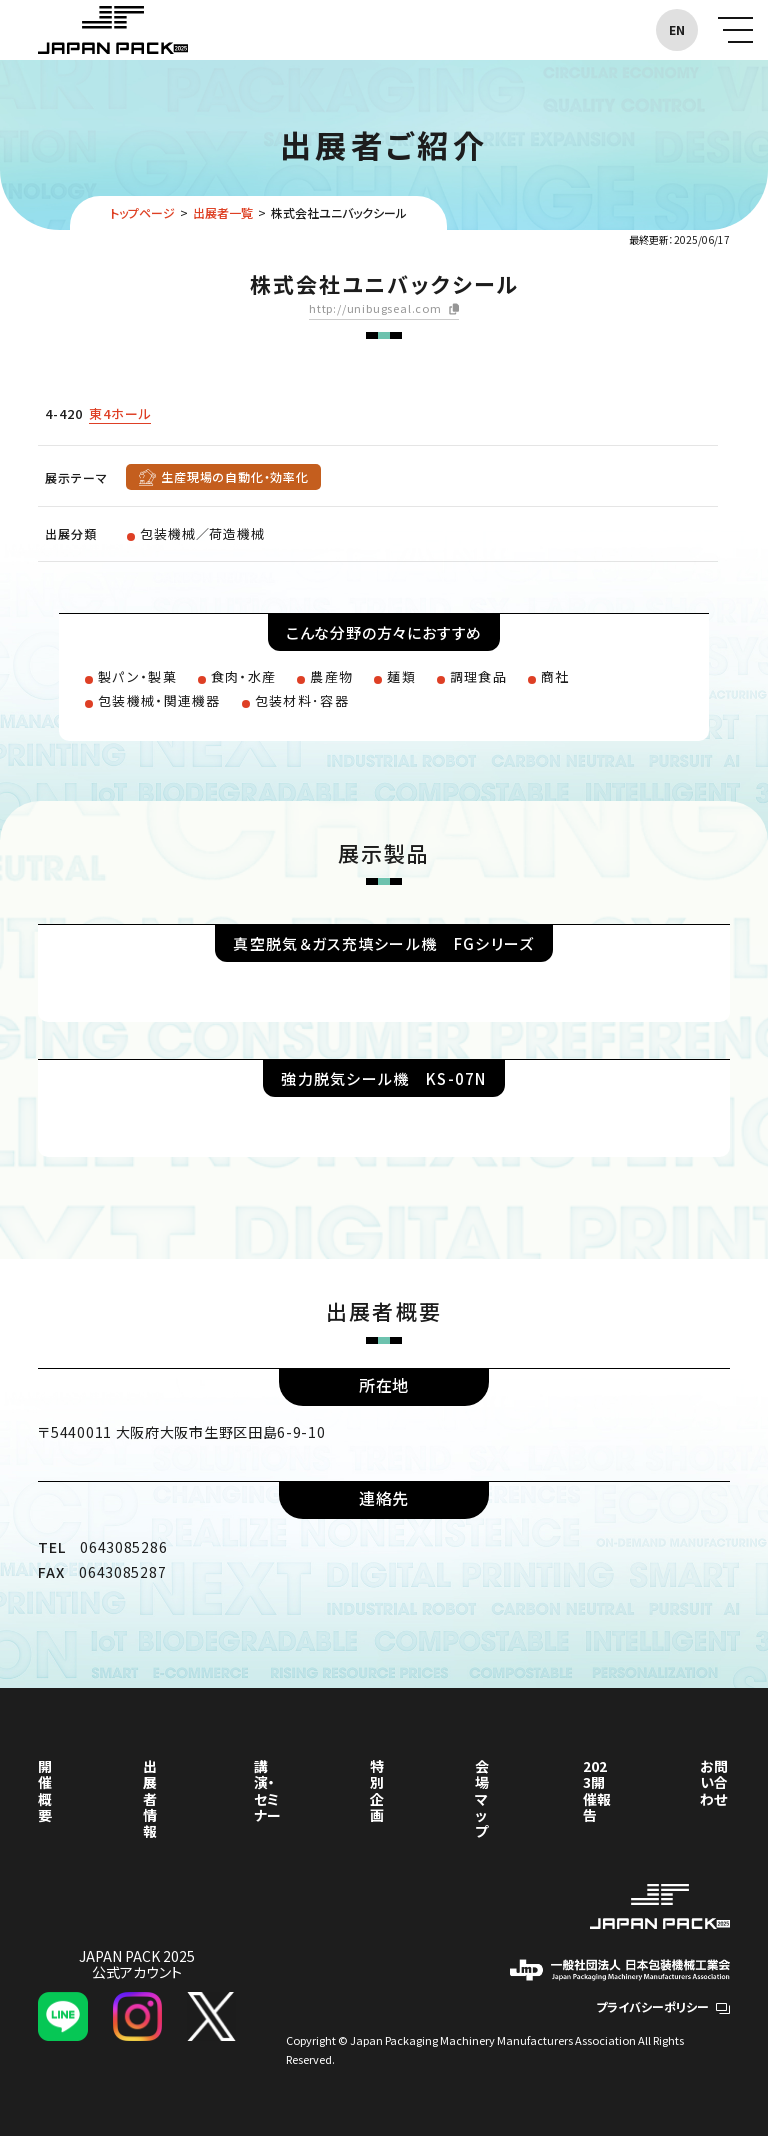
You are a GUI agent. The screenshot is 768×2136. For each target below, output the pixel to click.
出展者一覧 (223, 212)
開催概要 (45, 1790)
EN (677, 29)
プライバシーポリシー (663, 2006)
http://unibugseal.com (375, 309)
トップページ (142, 212)
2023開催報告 (597, 1790)
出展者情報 (150, 1798)
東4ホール (120, 413)
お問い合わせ (714, 1782)
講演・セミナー (267, 1790)
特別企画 (377, 1790)
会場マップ (482, 1798)
